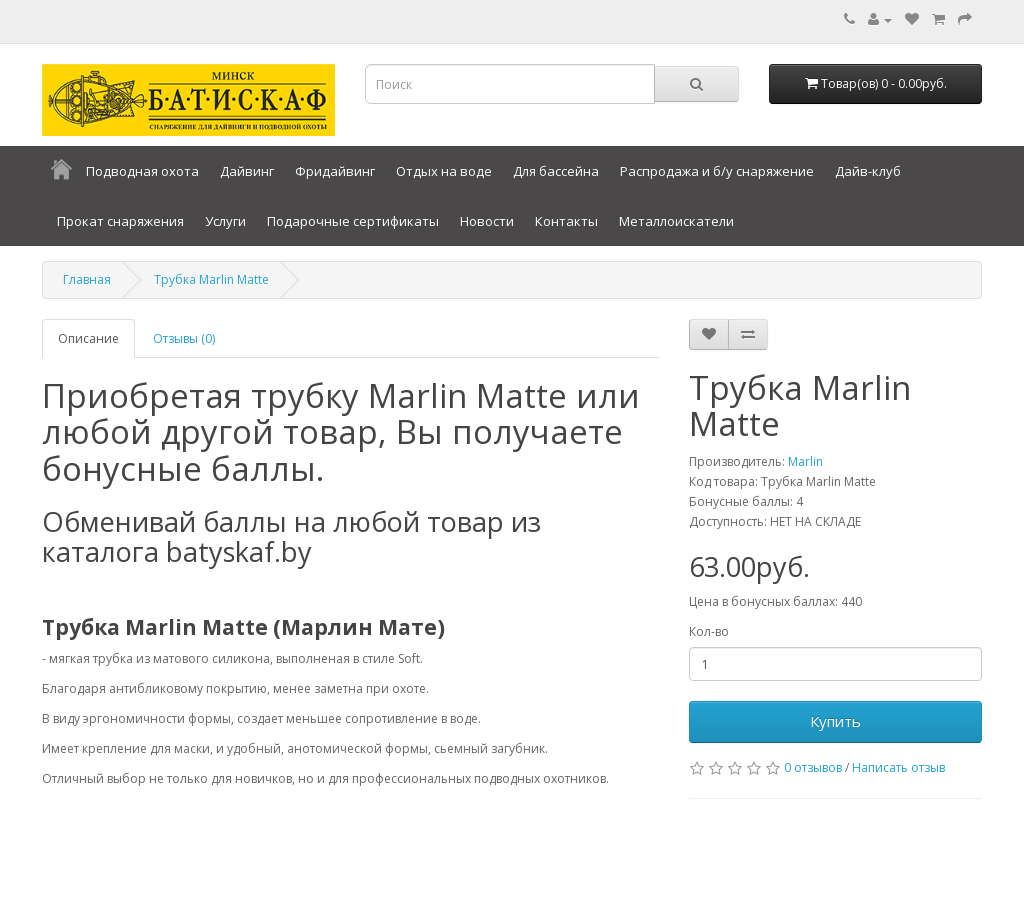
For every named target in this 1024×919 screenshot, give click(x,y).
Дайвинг (247, 171)
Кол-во (709, 631)
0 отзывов (813, 767)
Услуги (225, 221)
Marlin (805, 461)
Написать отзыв (898, 767)
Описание (88, 338)
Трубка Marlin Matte (211, 279)
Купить (835, 721)
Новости (487, 221)
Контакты (566, 221)
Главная (87, 279)
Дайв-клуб (868, 171)
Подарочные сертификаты (353, 221)
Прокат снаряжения (120, 221)
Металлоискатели (676, 221)
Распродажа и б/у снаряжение (717, 171)
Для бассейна (556, 171)
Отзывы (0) (184, 338)
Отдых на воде (444, 171)
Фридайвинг (335, 171)
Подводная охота (142, 171)
